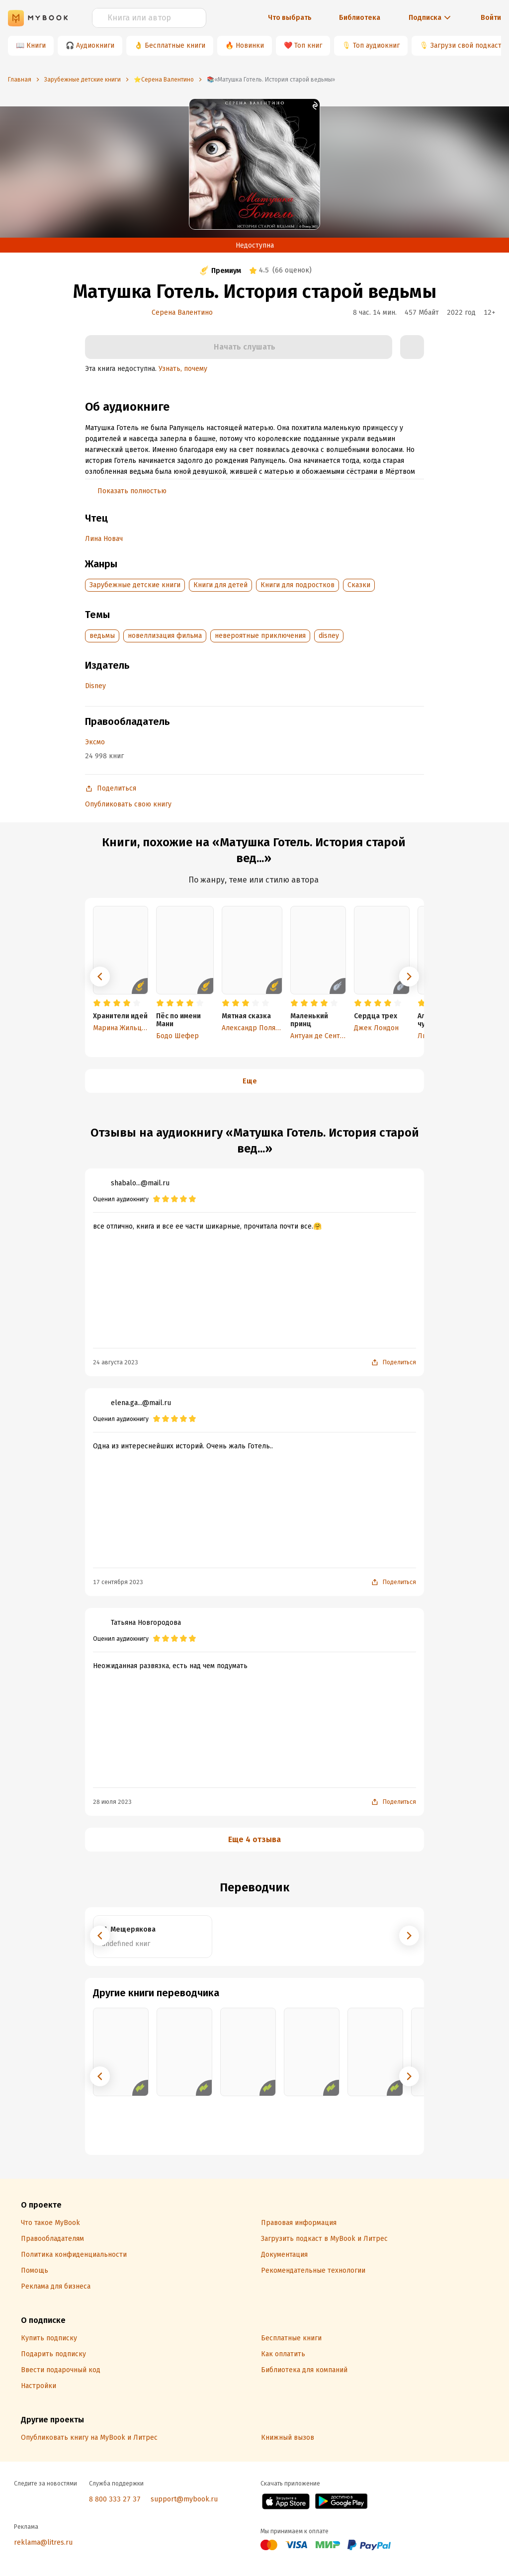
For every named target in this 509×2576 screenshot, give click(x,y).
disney (329, 635)
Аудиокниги (95, 45)
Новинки (250, 45)
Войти (491, 17)
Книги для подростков (297, 585)
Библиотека (359, 17)
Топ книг (308, 45)
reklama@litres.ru (43, 2542)
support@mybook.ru (184, 2499)
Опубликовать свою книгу (128, 804)
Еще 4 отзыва (254, 1839)
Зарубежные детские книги (134, 585)
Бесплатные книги (175, 45)
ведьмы (102, 635)
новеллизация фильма (165, 635)
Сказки (358, 585)
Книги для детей (220, 585)
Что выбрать (290, 17)
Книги (36, 45)
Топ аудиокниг (376, 45)
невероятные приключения (260, 635)
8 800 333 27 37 (115, 2499)
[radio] (97, 1003)
